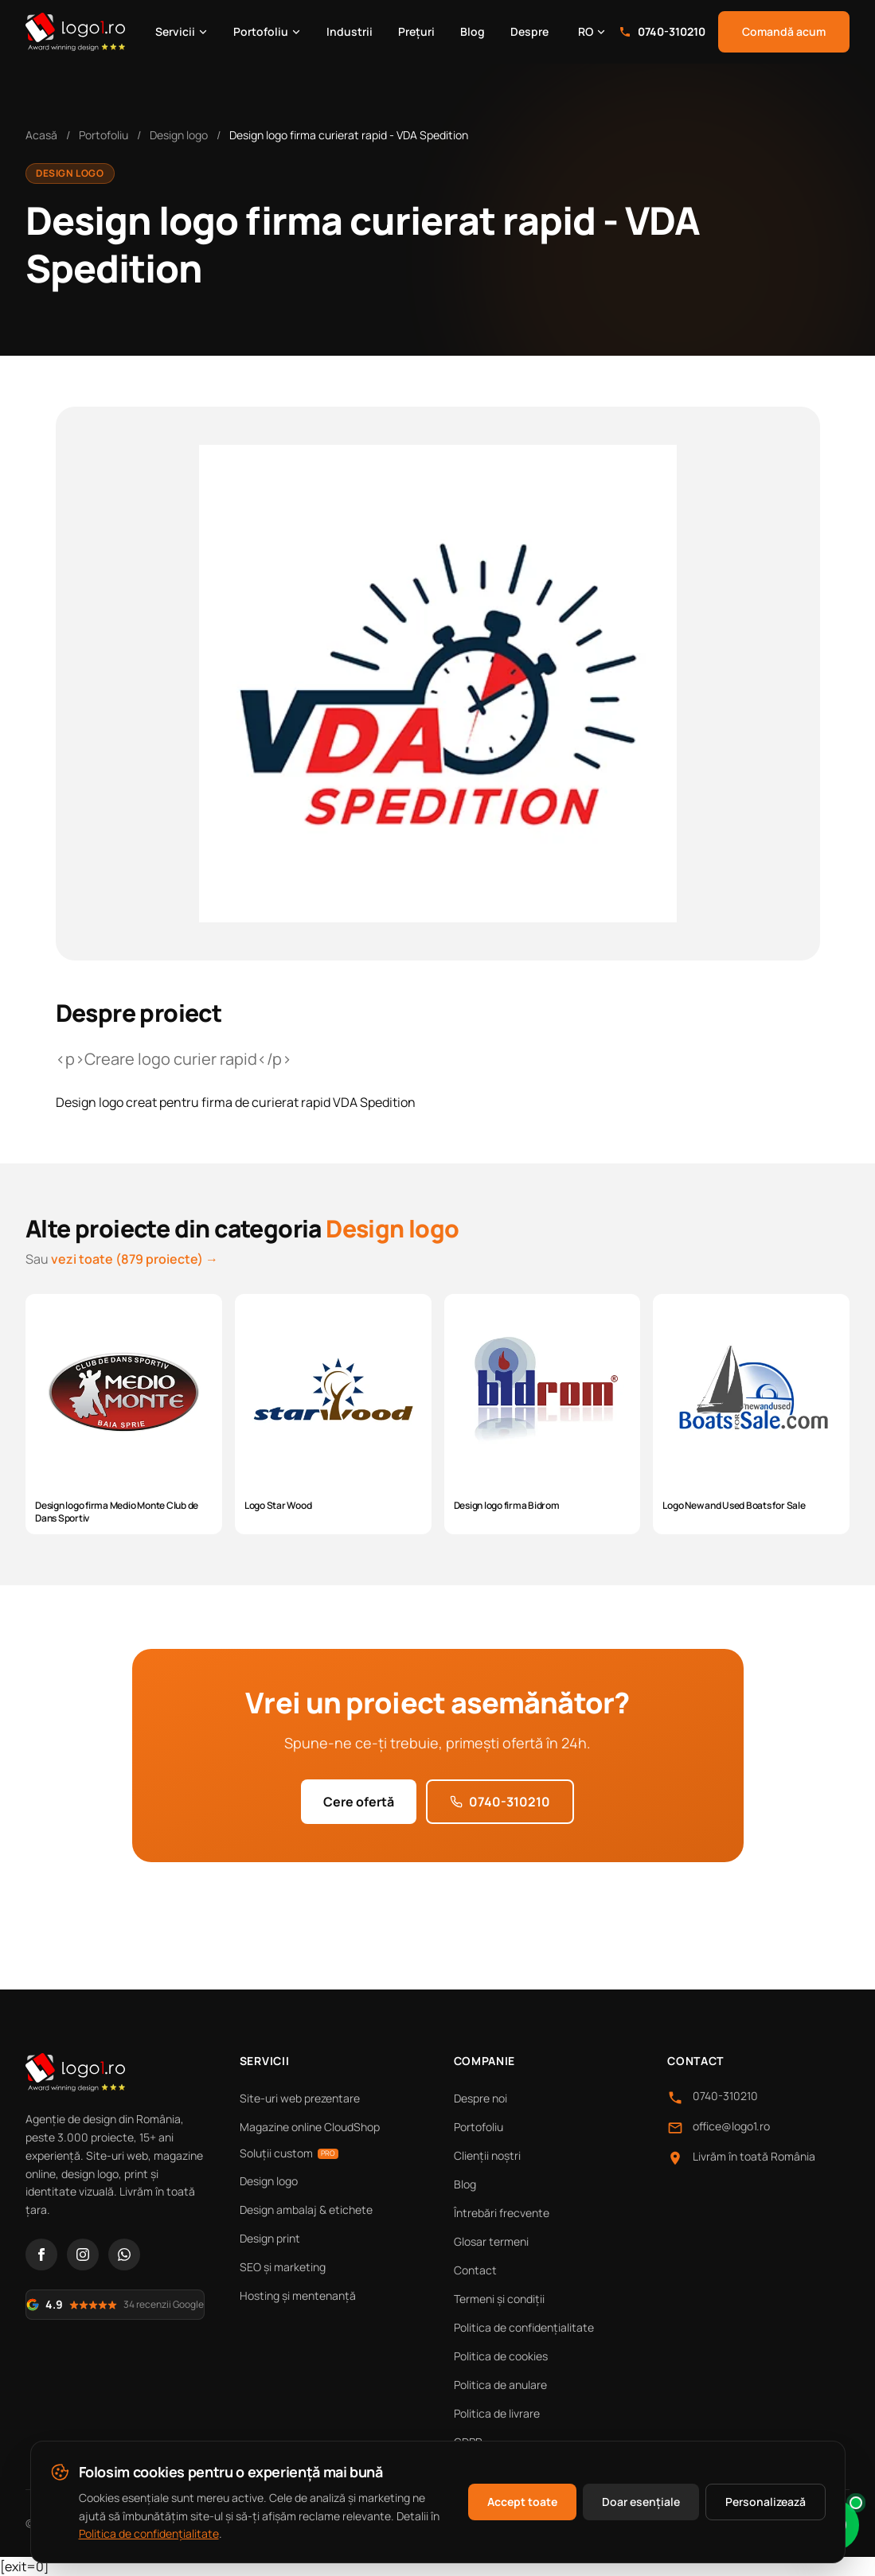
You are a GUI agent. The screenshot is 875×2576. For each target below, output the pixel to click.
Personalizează (765, 2501)
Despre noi (480, 2098)
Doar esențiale (641, 2501)
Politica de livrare (497, 2413)
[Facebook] (41, 2254)
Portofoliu (267, 31)
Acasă (41, 134)
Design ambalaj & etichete (306, 2209)
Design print (270, 2238)
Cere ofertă (358, 1801)
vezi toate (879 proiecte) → (134, 1259)
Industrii (349, 31)
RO (592, 31)
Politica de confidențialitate (524, 2327)
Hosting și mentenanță (298, 2295)
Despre (529, 31)
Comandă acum (784, 31)
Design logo (179, 134)
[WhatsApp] (124, 2254)
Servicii (181, 31)
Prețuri (416, 31)
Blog (472, 31)
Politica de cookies (501, 2356)
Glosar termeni (491, 2241)
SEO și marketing (283, 2266)
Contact (475, 2270)
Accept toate (522, 2501)
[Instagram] (83, 2254)
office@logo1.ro (731, 2126)
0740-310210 (662, 31)
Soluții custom (289, 2153)
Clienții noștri (487, 2155)
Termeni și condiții (499, 2298)
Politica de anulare (500, 2384)
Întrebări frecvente (501, 2212)
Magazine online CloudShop (310, 2126)
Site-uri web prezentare (300, 2098)
